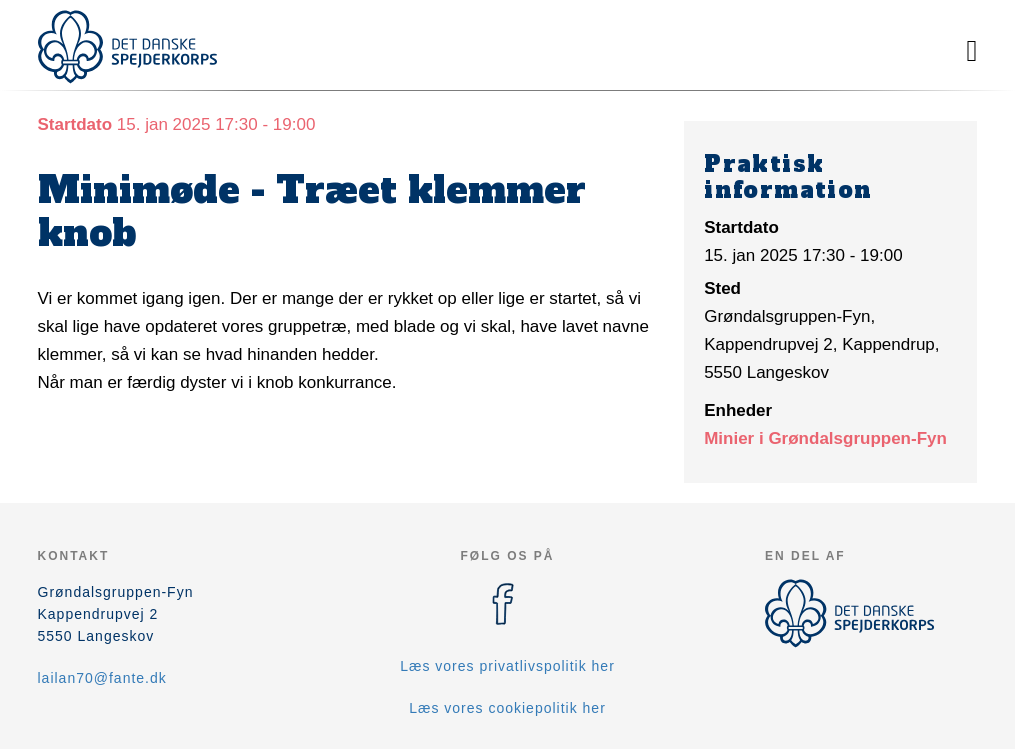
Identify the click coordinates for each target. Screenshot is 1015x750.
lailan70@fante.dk (102, 678)
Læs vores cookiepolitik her (507, 708)
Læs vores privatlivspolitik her (507, 666)
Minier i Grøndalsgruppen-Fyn (825, 438)
